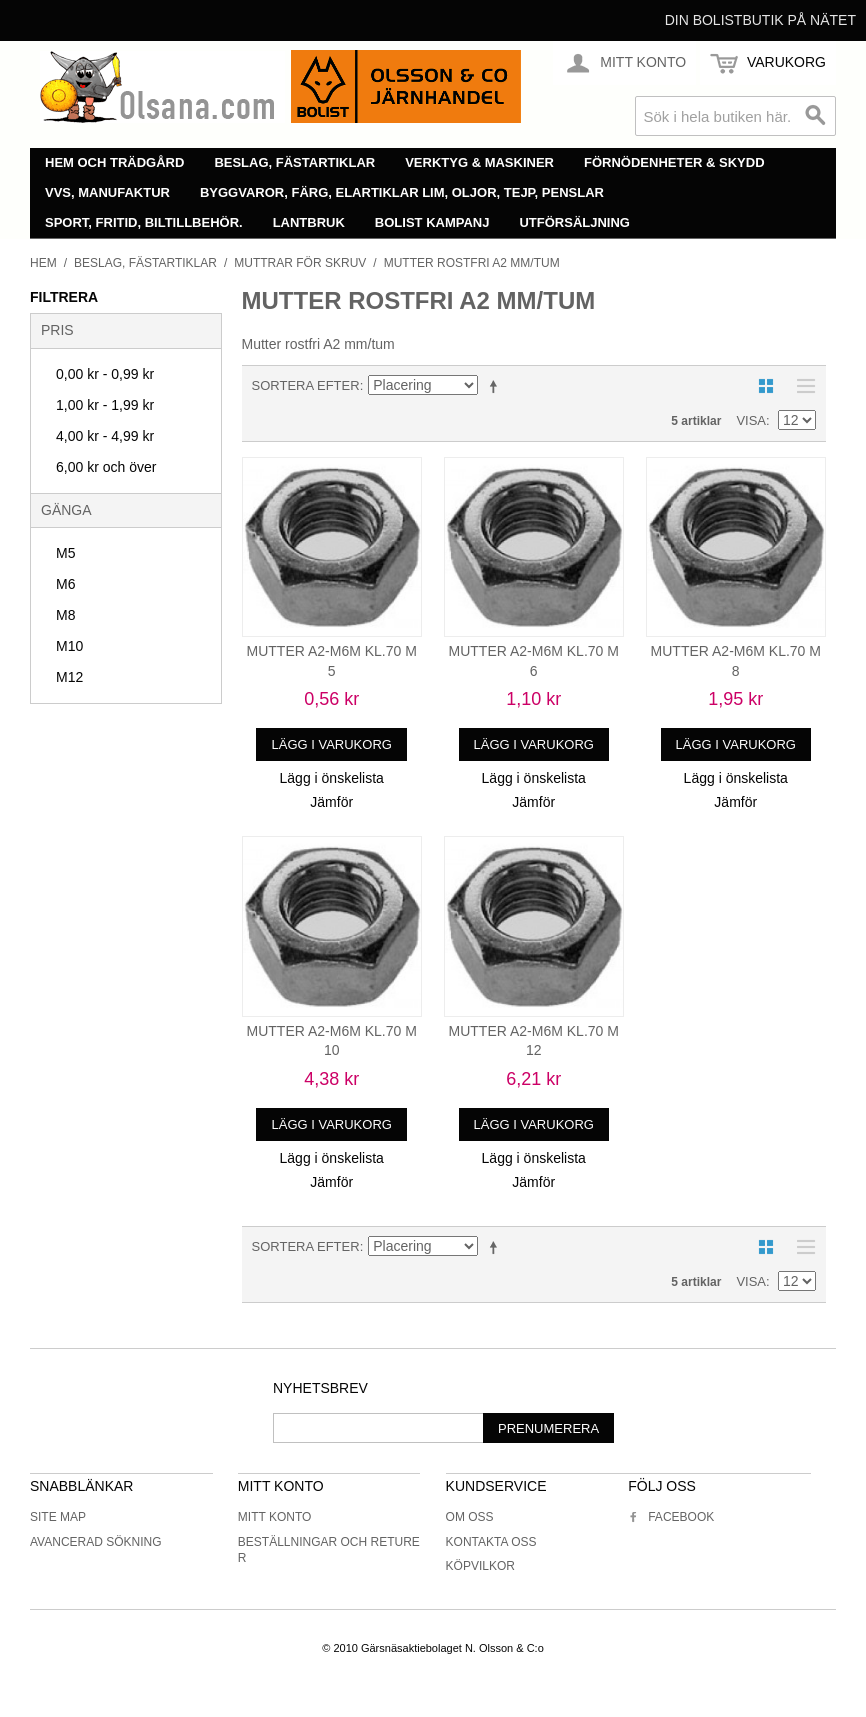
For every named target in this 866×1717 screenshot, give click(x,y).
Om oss (470, 1517)
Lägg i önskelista (332, 778)
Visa (751, 420)
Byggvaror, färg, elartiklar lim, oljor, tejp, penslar (402, 192)
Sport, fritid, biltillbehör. (144, 222)
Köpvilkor (480, 1566)
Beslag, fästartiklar (294, 162)
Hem (43, 263)
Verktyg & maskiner (479, 162)
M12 (69, 677)
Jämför (331, 802)
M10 (69, 646)
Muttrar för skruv (300, 263)
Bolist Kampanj (432, 222)
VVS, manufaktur (107, 192)
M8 (65, 615)
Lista (801, 386)
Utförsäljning (574, 222)
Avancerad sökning (96, 1542)
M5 (65, 553)
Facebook (671, 1517)
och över (106, 467)
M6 (65, 584)
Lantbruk (309, 222)
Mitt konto (275, 1517)
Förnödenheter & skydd (674, 162)
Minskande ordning (497, 386)
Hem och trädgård (114, 162)
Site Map (58, 1517)
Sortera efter (306, 385)
